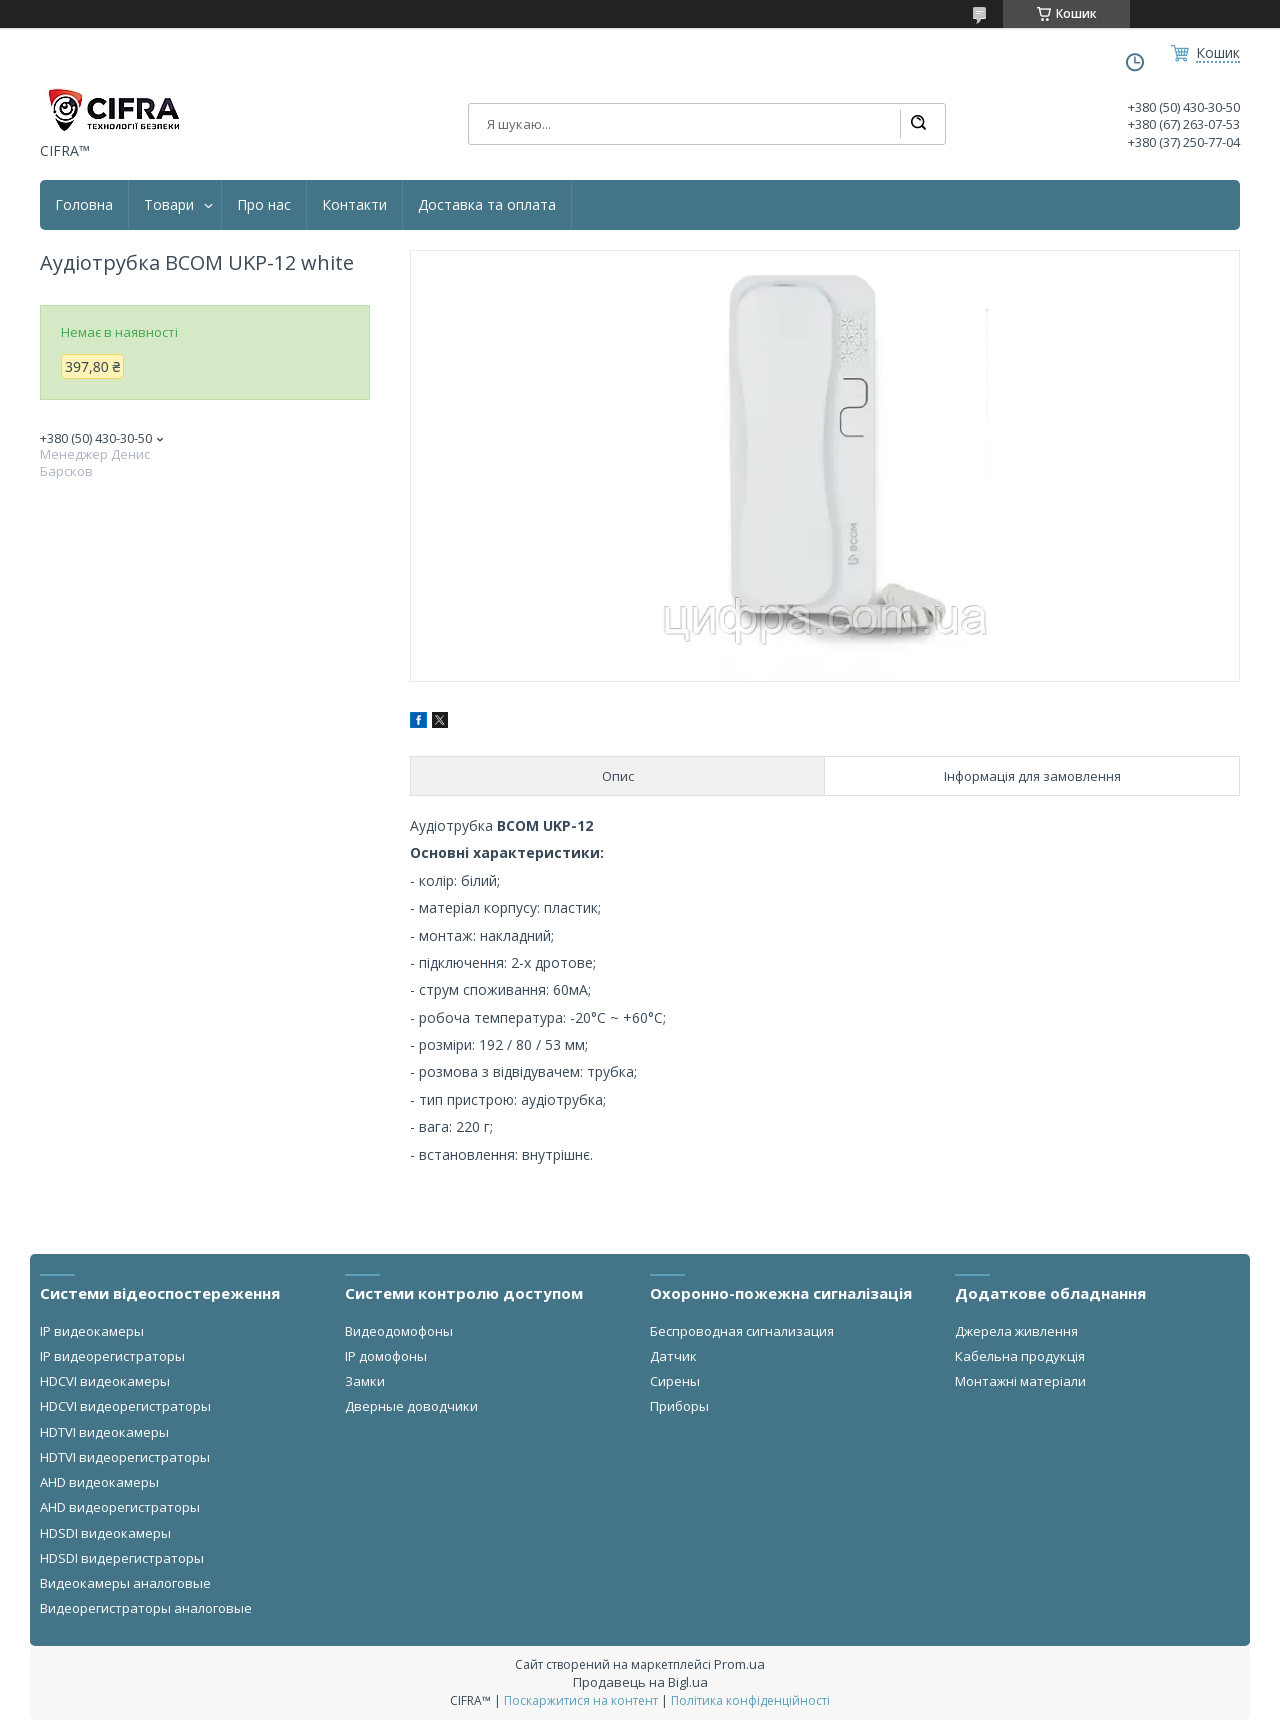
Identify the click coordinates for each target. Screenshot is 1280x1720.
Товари (169, 205)
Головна (84, 205)
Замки (365, 1381)
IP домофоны (386, 1356)
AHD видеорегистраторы (120, 1507)
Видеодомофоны (399, 1331)
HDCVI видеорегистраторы (125, 1406)
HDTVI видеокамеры (104, 1432)
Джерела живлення (1016, 1331)
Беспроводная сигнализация (742, 1331)
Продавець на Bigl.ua (640, 1682)
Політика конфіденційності (750, 1700)
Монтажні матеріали (1020, 1381)
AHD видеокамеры (99, 1482)
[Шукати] (918, 124)
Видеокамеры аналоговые (125, 1583)
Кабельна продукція (1020, 1356)
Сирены (675, 1381)
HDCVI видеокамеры (105, 1381)
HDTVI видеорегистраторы (125, 1457)
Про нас (264, 205)
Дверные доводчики (411, 1406)
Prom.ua (739, 1664)
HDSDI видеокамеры (105, 1533)
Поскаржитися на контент (581, 1700)
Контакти (354, 205)
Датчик (673, 1356)
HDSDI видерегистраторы (122, 1558)
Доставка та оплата (487, 205)
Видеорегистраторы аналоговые (146, 1608)
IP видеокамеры (92, 1331)
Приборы (679, 1406)
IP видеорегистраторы (112, 1356)
